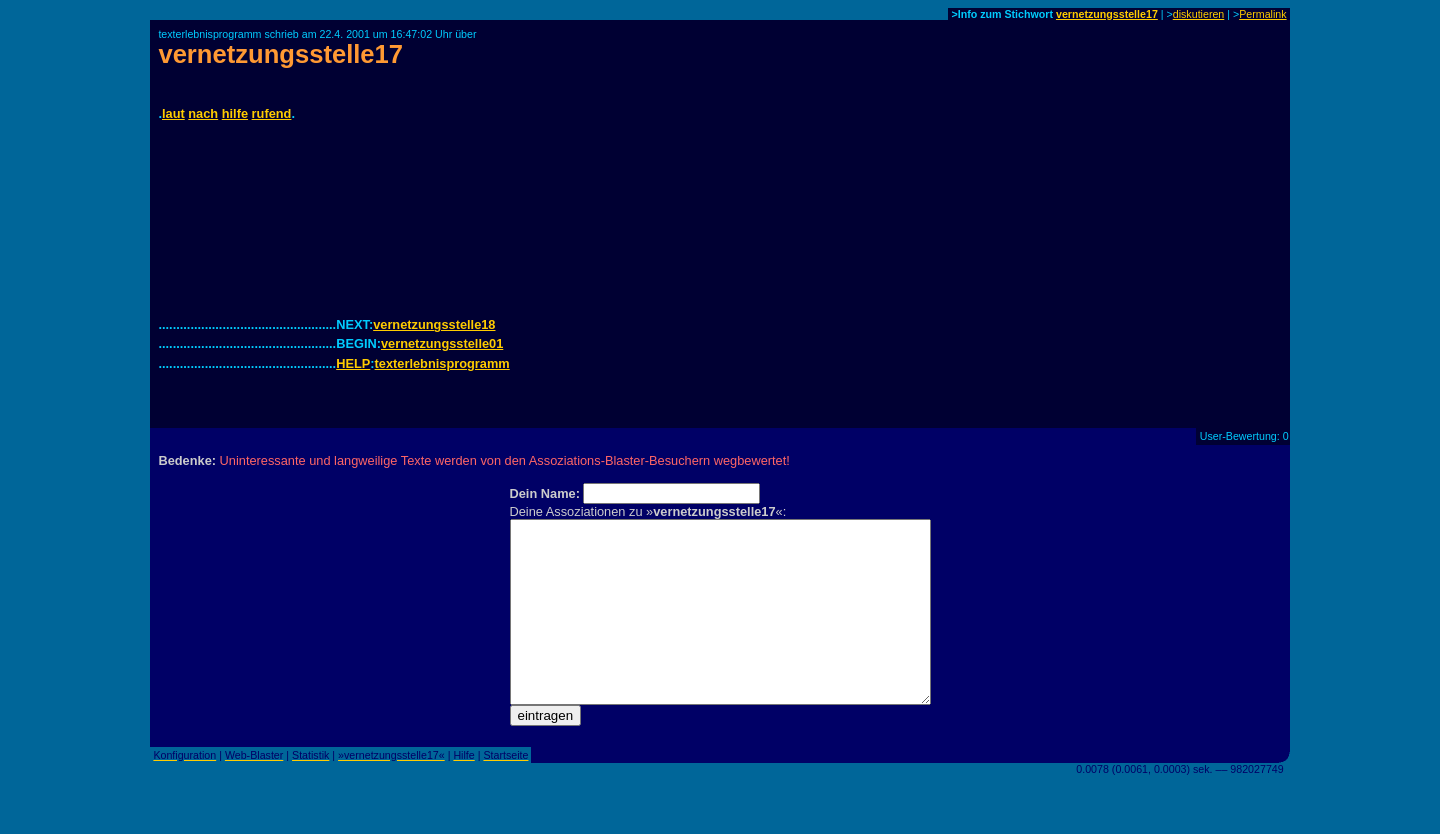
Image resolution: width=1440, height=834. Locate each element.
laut (173, 113)
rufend (272, 113)
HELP (353, 363)
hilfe (235, 113)
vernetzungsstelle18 (434, 324)
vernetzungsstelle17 (1107, 14)
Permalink (1262, 14)
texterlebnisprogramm (442, 363)
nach (203, 113)
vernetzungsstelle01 (442, 343)
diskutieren (1199, 14)
